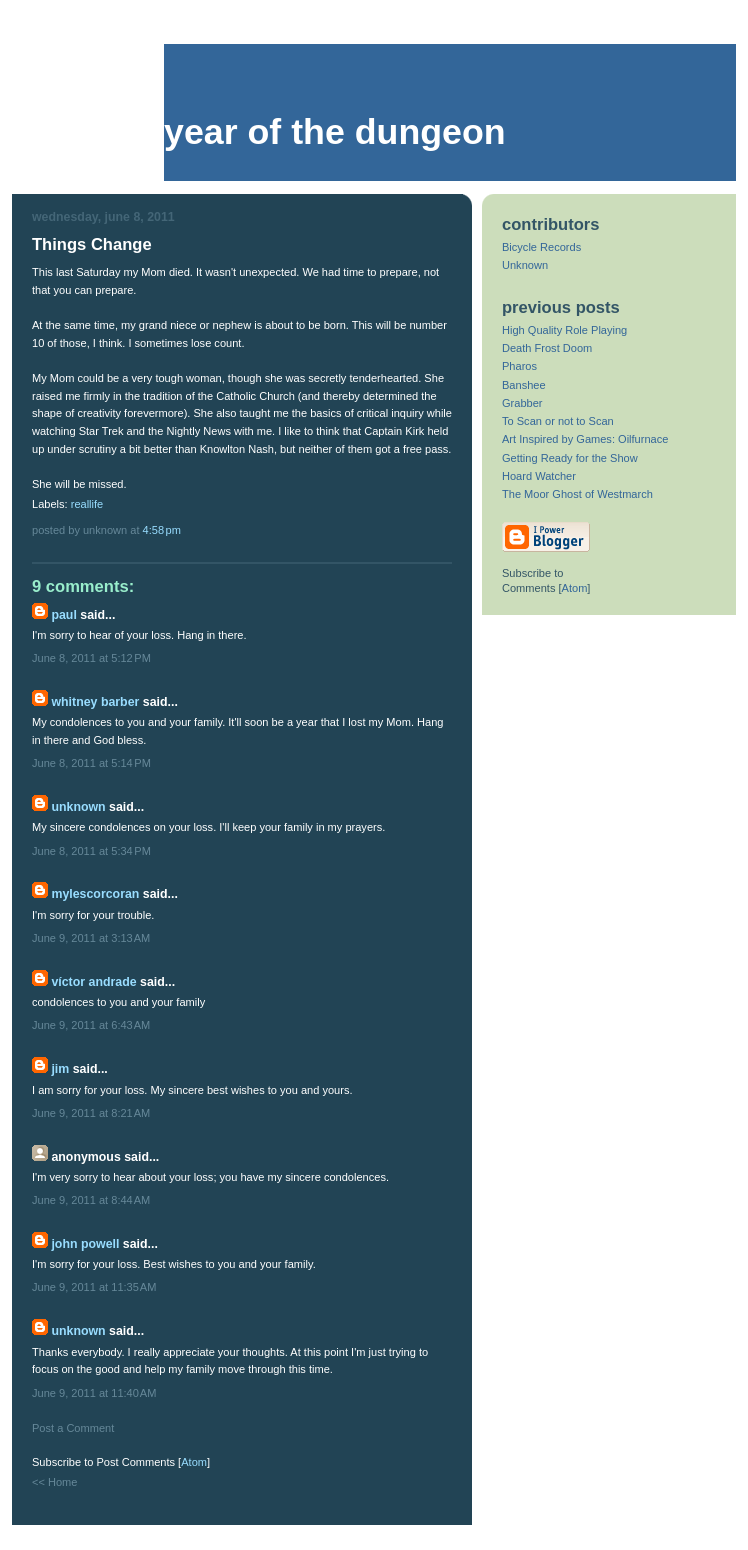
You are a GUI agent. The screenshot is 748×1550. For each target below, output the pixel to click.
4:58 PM (162, 530)
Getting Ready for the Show (570, 458)
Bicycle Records (541, 247)
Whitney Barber (95, 702)
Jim (60, 1069)
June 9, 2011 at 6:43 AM (91, 1025)
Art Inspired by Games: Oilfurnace (585, 439)
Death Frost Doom (547, 348)
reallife (87, 504)
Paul (63, 615)
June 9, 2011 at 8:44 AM (91, 1200)
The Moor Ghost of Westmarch (577, 494)
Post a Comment (73, 1428)
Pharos (519, 366)
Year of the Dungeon (335, 132)
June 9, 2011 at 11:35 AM (94, 1287)
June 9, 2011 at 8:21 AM (91, 1113)
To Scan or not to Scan (558, 421)
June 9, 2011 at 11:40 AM (94, 1393)
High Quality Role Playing (564, 330)
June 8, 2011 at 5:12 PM (91, 658)
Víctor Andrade (93, 982)
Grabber (522, 403)
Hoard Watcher (539, 476)
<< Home (54, 1482)
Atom (194, 1462)
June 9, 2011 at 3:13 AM (91, 938)
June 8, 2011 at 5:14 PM (91, 763)
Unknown (78, 807)
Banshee (524, 385)
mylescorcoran (95, 894)
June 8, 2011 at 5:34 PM (91, 851)
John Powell (85, 1244)
